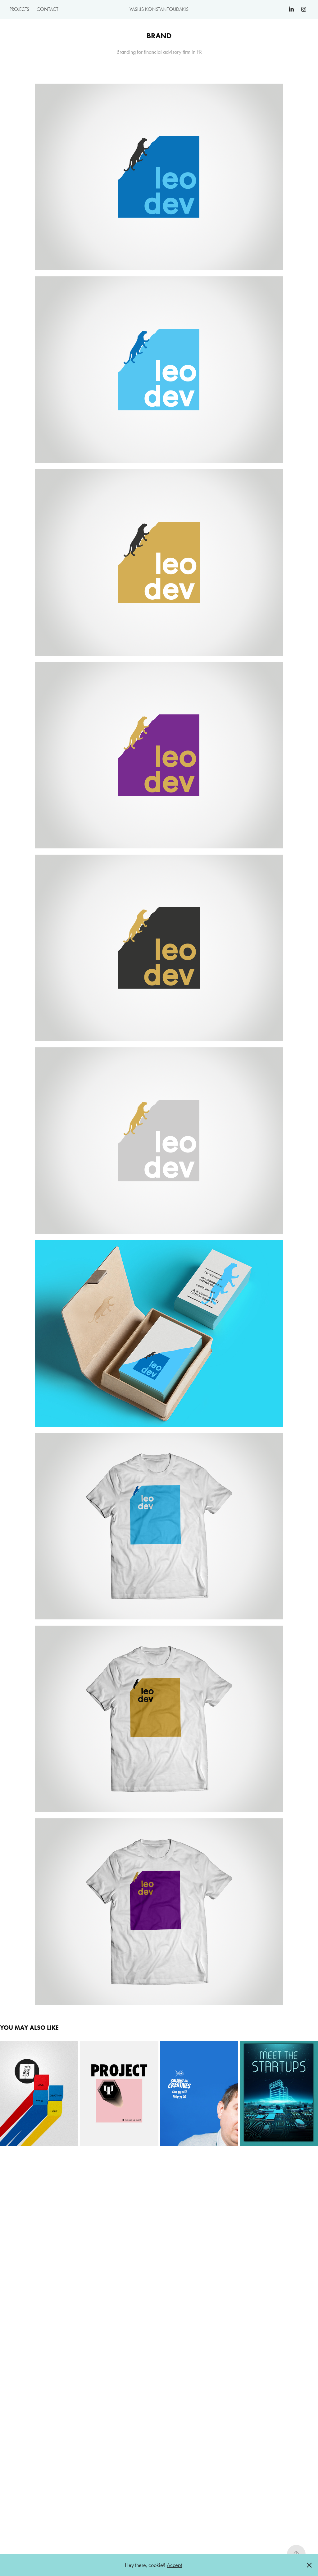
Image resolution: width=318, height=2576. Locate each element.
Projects (19, 9)
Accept (174, 2565)
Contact (47, 9)
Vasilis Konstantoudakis (159, 9)
